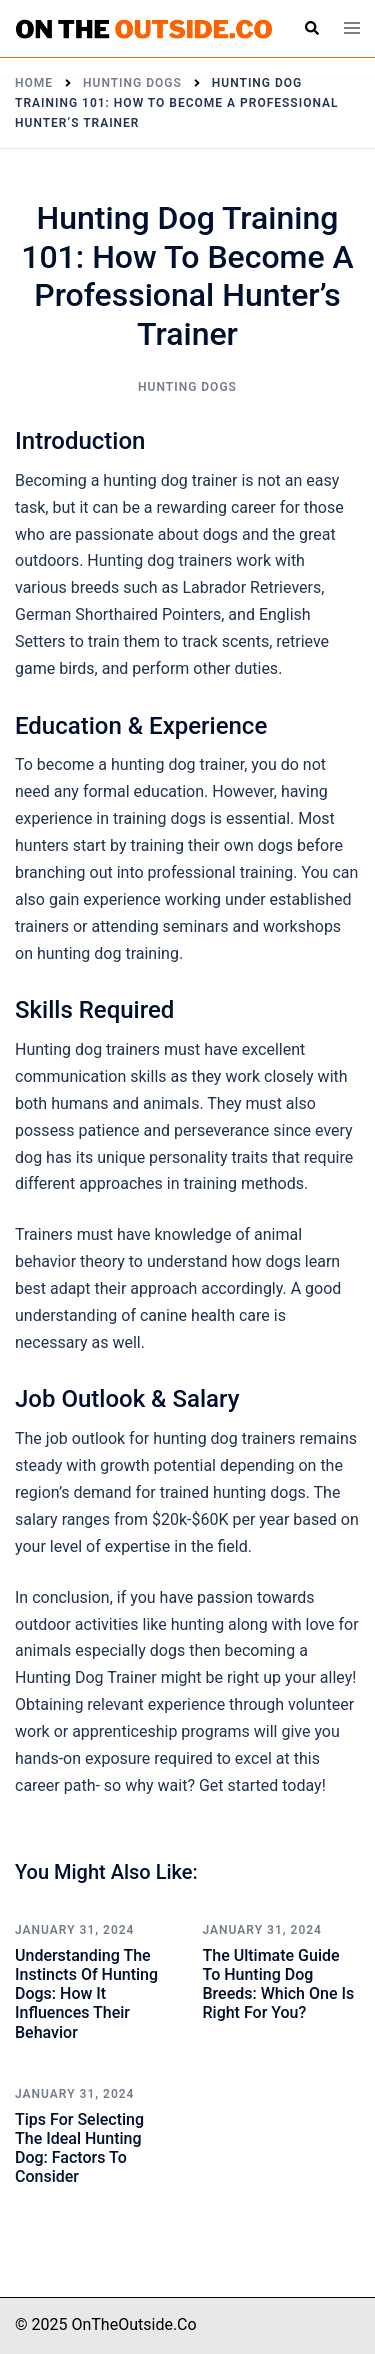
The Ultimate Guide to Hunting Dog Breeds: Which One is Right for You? (279, 1984)
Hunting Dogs (187, 387)
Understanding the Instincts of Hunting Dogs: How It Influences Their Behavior (86, 1994)
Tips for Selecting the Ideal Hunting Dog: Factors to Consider (79, 2148)
